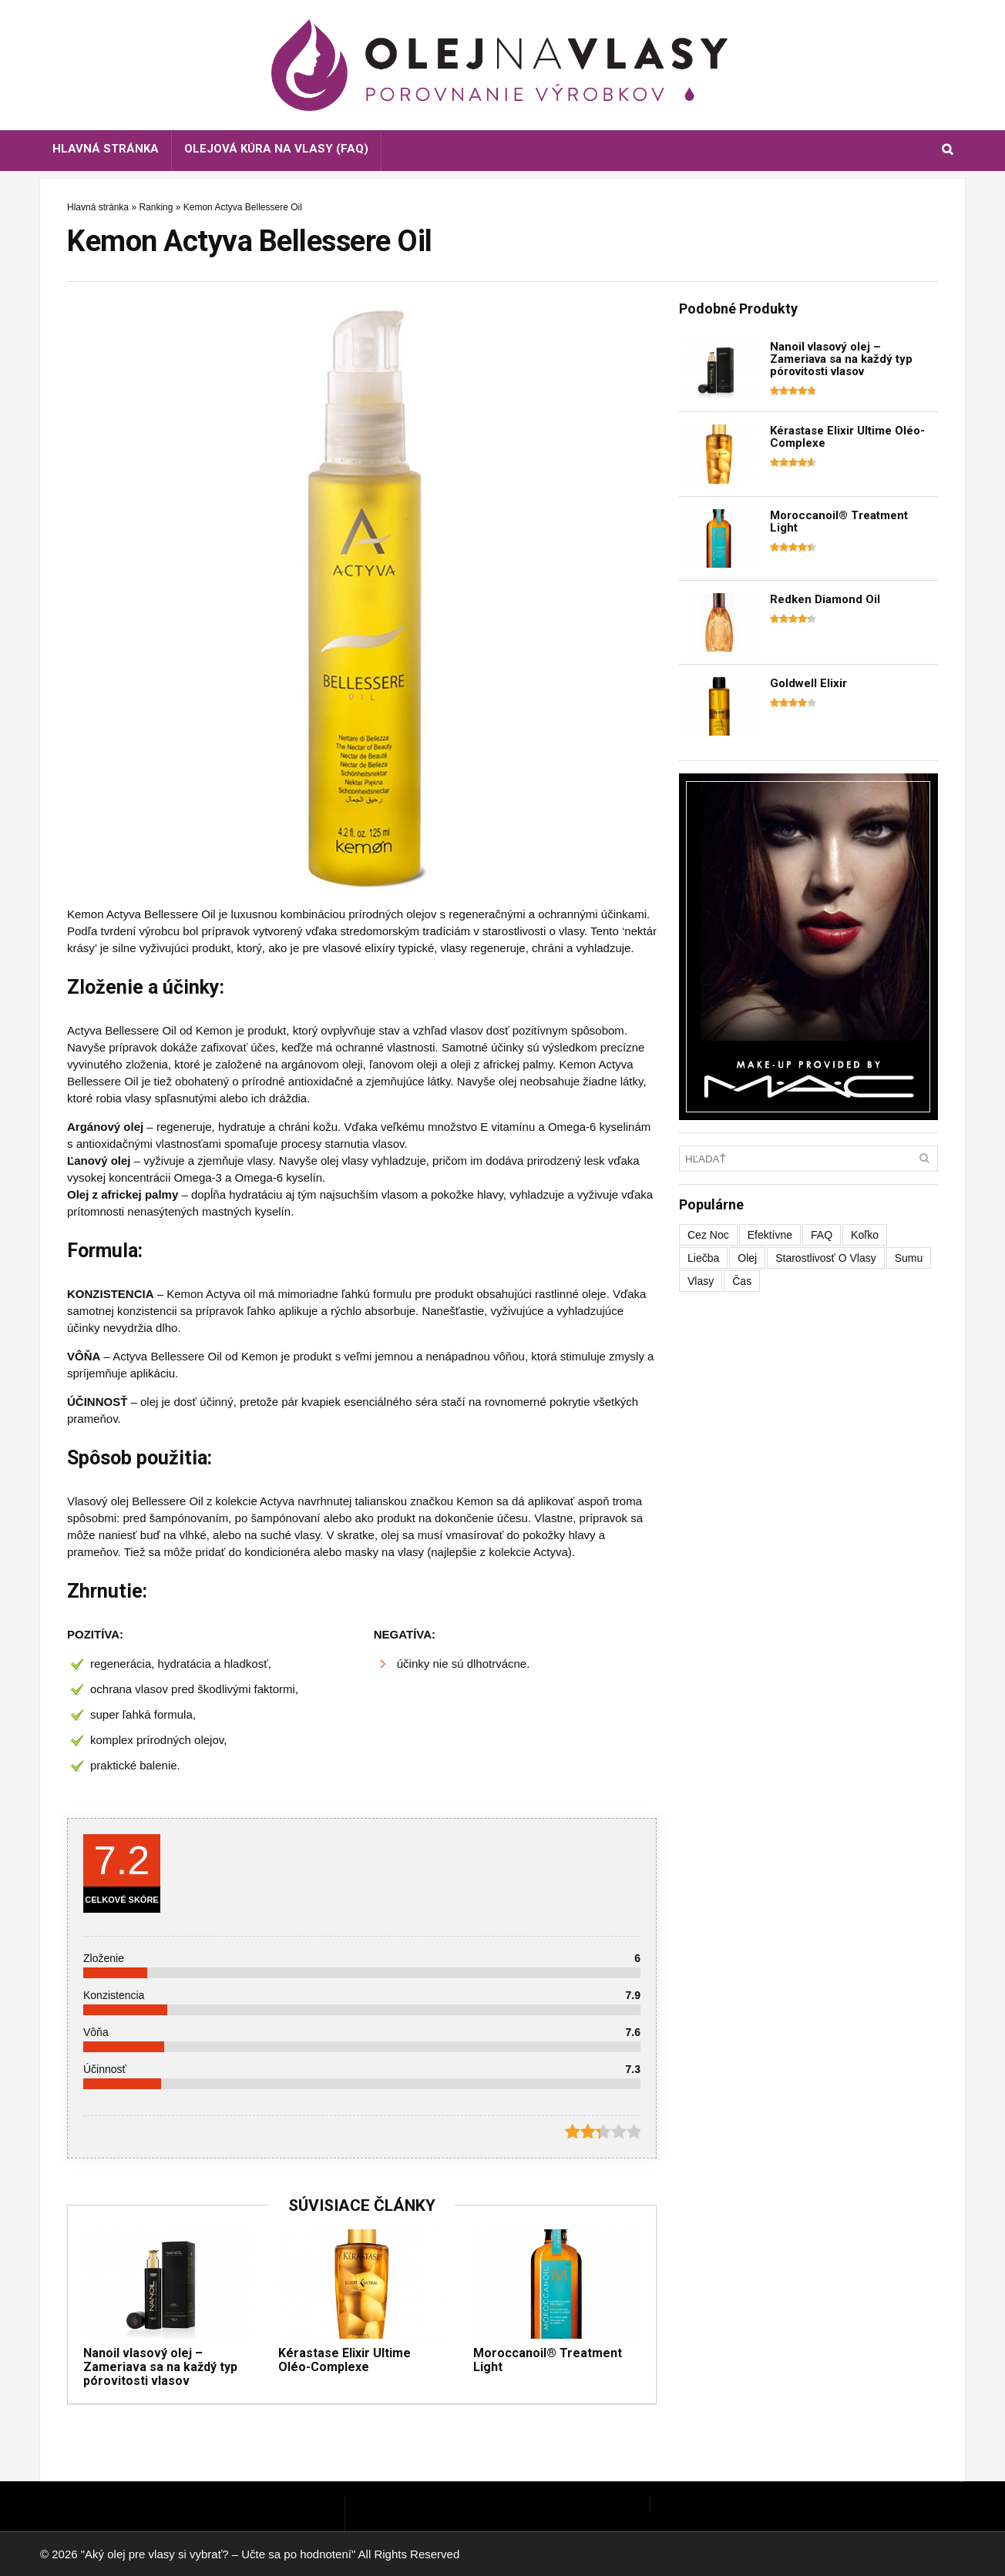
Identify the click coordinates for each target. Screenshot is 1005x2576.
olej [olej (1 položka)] (747, 1258)
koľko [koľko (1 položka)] (865, 1235)
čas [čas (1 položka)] (741, 1281)
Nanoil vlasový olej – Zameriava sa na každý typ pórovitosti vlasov (160, 2367)
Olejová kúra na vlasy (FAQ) (276, 149)
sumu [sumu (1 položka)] (909, 1258)
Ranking (156, 207)
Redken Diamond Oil (825, 599)
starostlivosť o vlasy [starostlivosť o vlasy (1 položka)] (825, 1258)
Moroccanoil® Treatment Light (547, 2360)
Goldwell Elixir (808, 683)
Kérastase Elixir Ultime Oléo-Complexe (344, 2360)
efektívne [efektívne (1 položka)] (770, 1235)
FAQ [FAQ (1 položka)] (821, 1235)
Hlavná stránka (105, 149)
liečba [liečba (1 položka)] (703, 1258)
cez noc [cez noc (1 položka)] (708, 1235)
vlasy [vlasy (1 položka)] (700, 1281)
